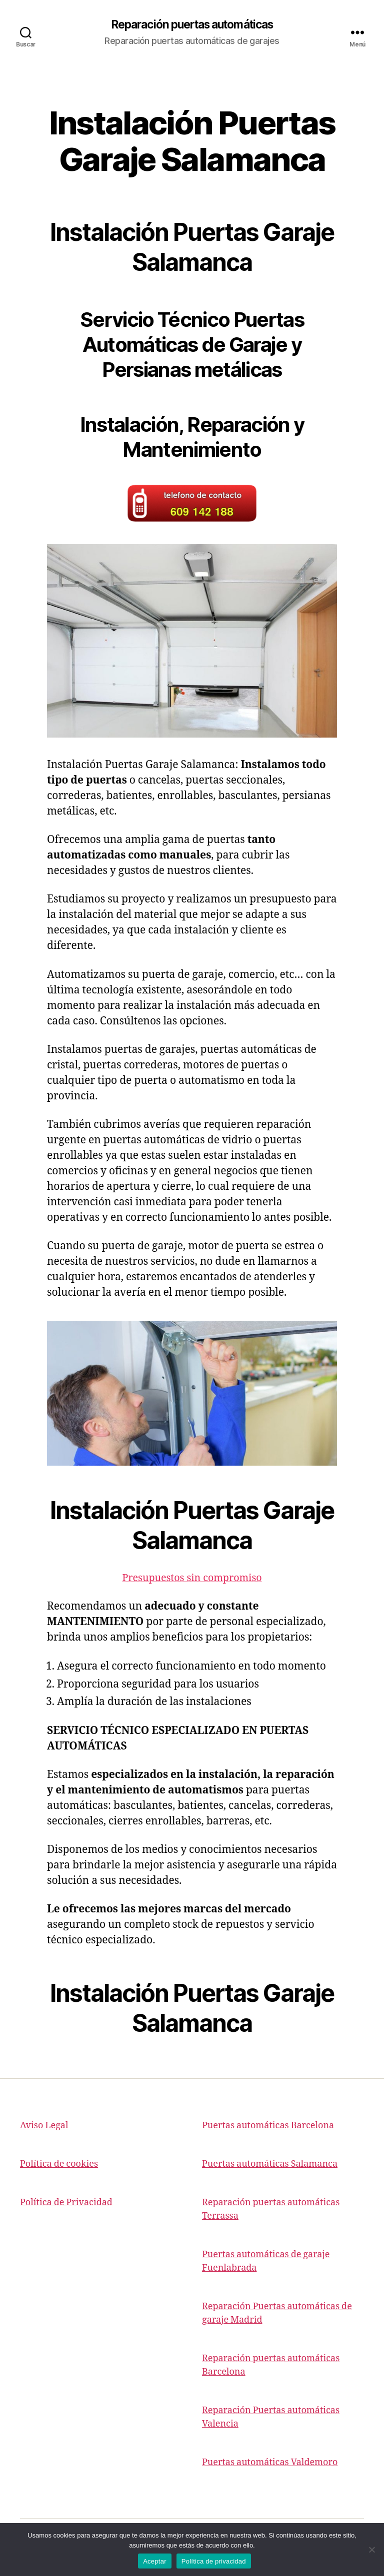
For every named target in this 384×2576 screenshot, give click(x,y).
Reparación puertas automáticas (192, 25)
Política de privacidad (214, 2561)
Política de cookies (59, 2165)
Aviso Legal (44, 2126)
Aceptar (154, 2561)
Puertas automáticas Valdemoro (270, 2463)
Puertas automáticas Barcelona (268, 2126)
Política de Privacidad (66, 2203)
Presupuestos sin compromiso (192, 1578)
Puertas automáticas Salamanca (270, 2165)
